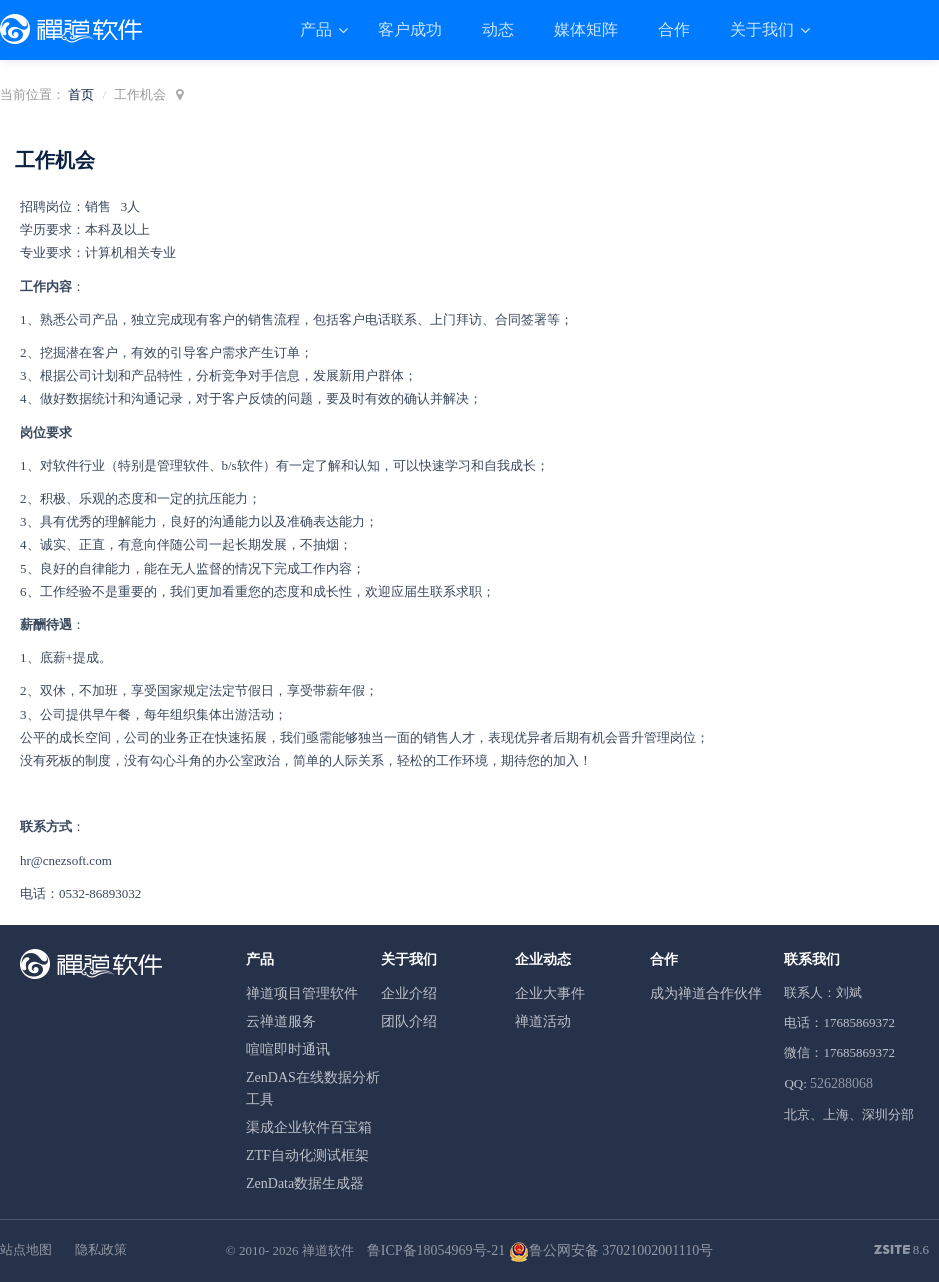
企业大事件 (550, 993)
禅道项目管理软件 (302, 993)
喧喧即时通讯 (288, 1049)
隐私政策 (101, 1249)
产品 (318, 29)
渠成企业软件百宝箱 (309, 1127)
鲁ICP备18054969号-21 (436, 1250)
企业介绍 (409, 993)
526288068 (841, 1083)
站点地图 (26, 1249)
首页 (81, 94)
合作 (674, 29)
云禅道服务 (281, 1021)
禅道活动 (543, 1021)
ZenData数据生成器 (305, 1183)
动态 (498, 29)
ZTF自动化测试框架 (307, 1155)
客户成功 (410, 29)
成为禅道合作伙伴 (706, 993)
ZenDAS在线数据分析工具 (313, 1088)
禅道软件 (328, 1250)
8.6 (902, 1251)
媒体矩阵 (586, 29)
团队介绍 (409, 1021)
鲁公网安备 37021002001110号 (611, 1250)
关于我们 (764, 29)
